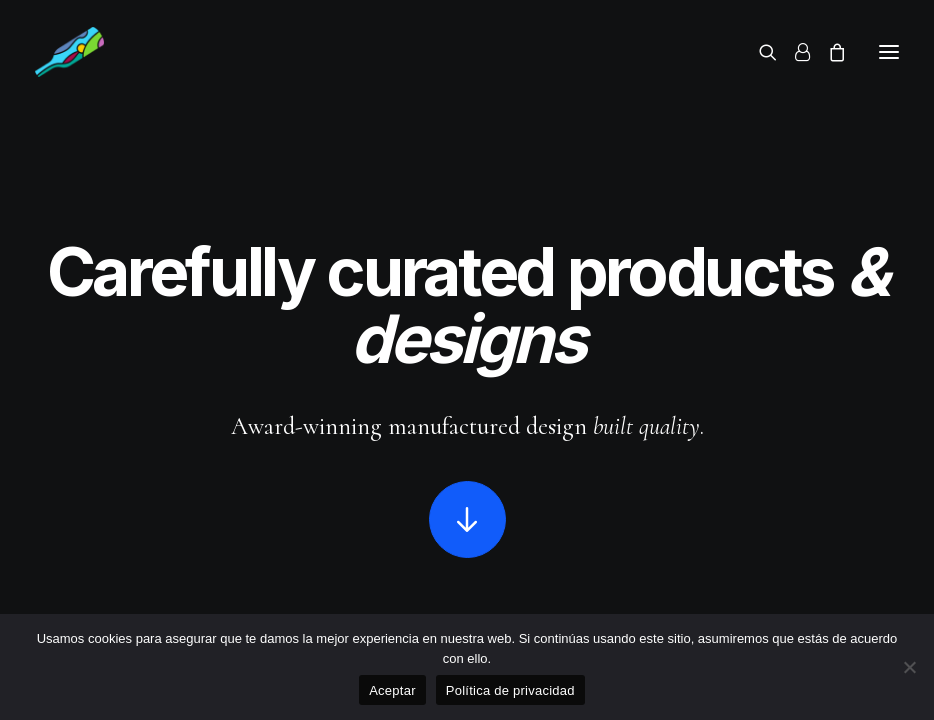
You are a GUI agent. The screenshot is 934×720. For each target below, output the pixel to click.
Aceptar (392, 690)
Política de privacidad (510, 690)
